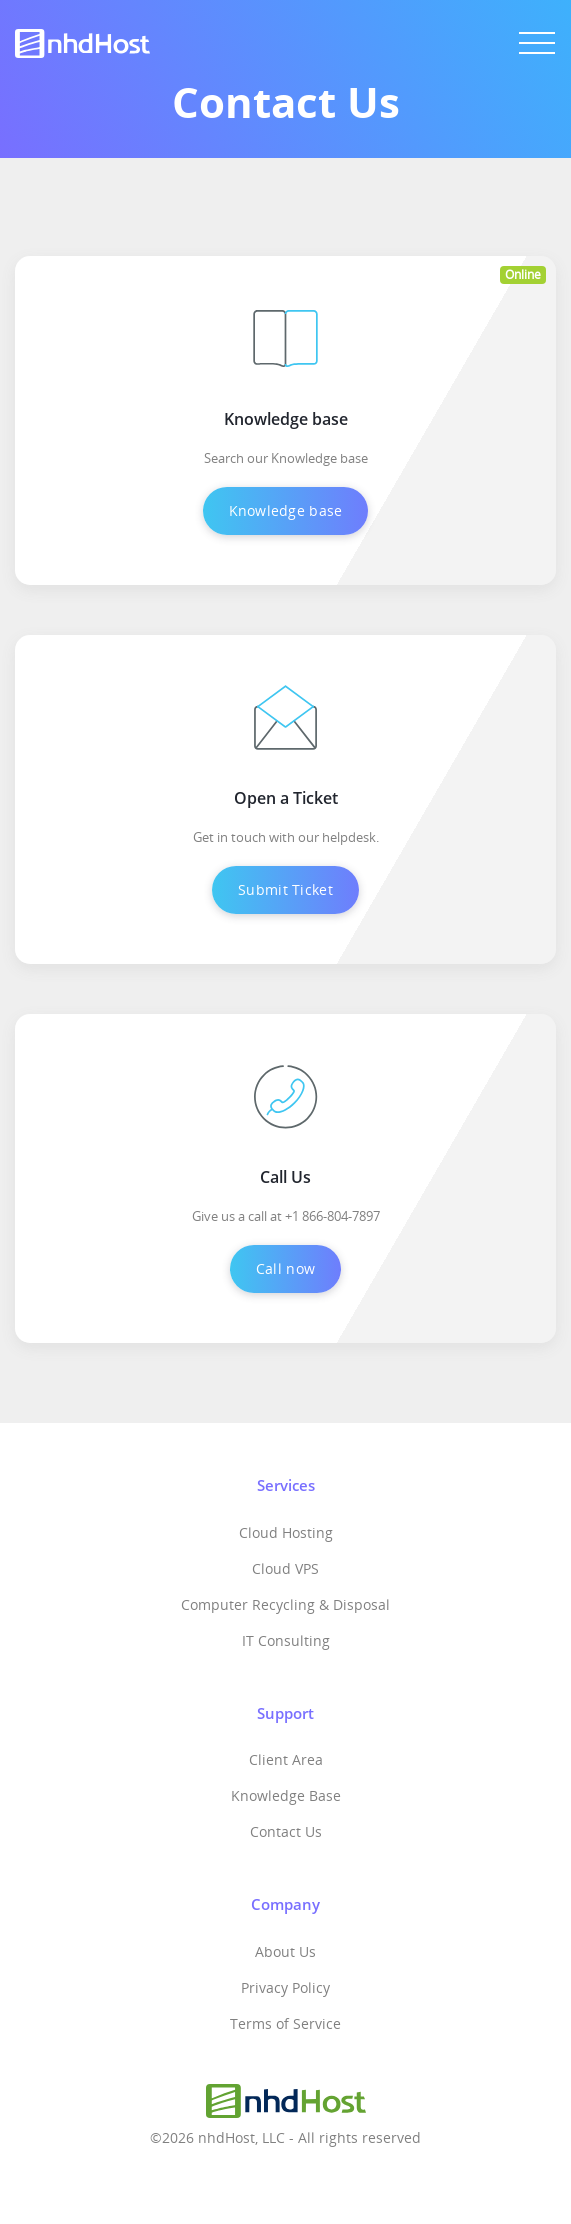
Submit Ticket (285, 889)
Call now (285, 1268)
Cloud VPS (285, 1568)
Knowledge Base (286, 1795)
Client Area (286, 1759)
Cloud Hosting (286, 1532)
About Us (285, 1951)
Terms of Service (285, 2023)
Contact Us (286, 1831)
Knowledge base (286, 510)
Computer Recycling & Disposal (285, 1604)
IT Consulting (286, 1640)
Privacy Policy (285, 1987)
